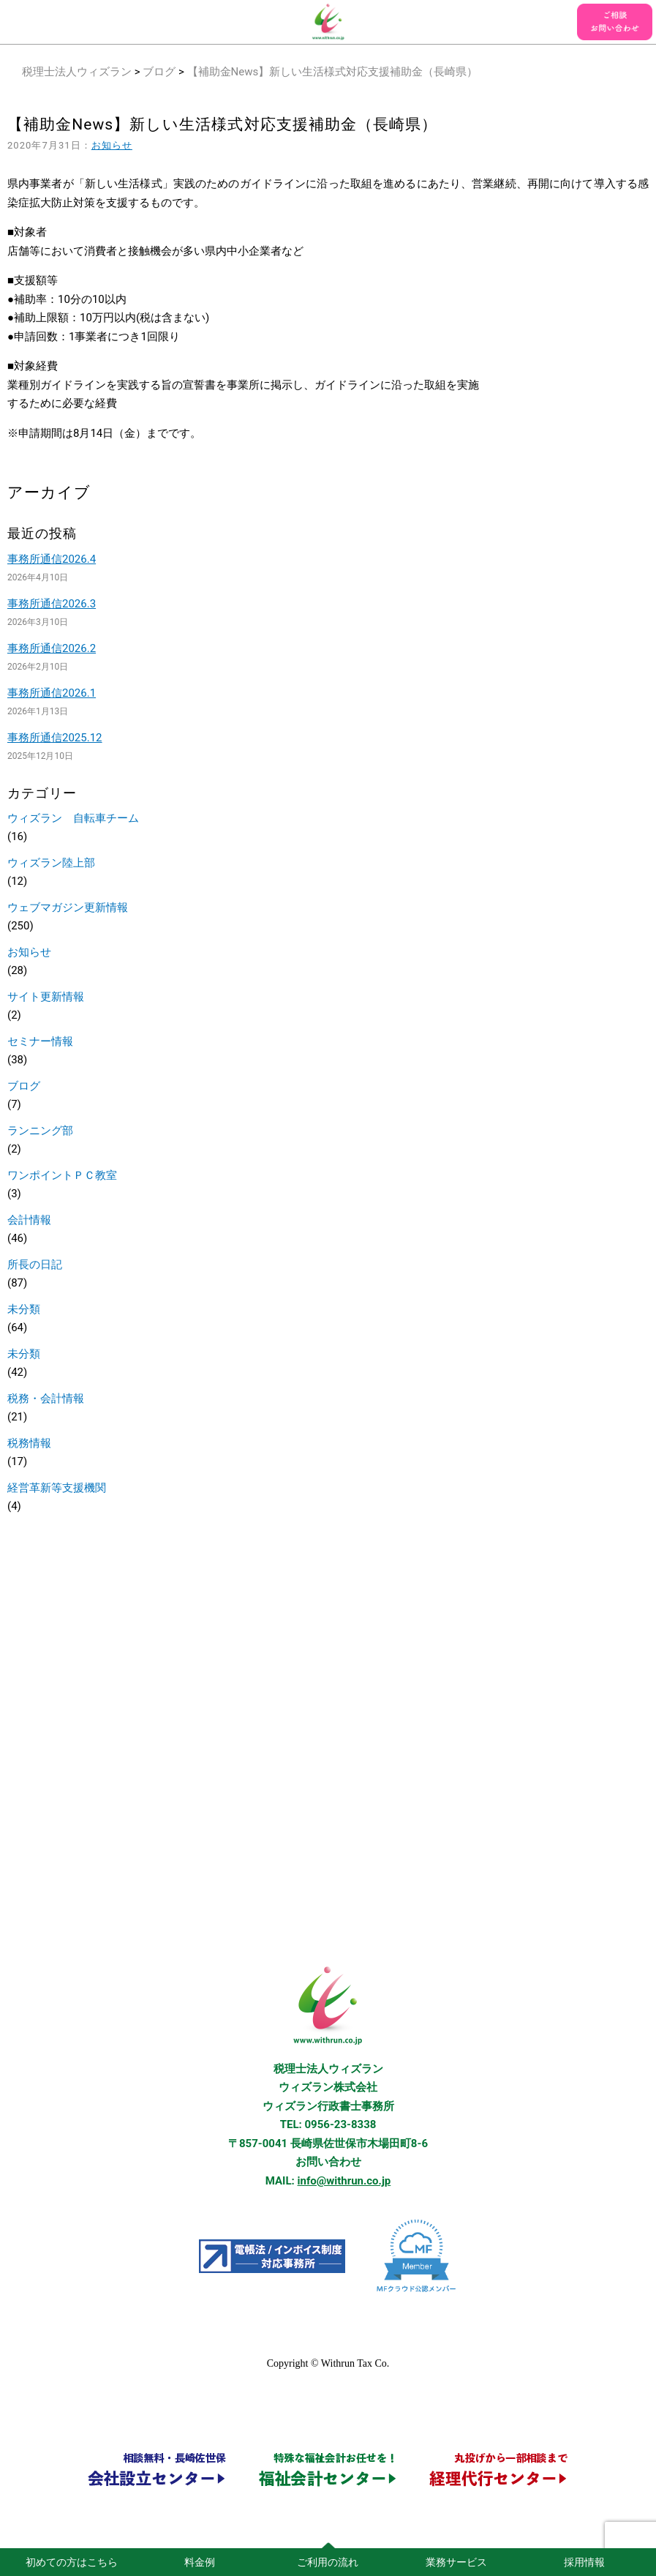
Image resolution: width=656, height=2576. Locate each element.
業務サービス (456, 2562)
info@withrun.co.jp (344, 2180)
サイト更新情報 (45, 996)
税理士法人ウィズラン (77, 71)
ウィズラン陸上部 (51, 862)
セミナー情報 (40, 1041)
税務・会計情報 (45, 1398)
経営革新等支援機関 (56, 1487)
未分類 (23, 1309)
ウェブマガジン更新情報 (67, 907)
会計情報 (29, 1220)
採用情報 (584, 2562)
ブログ (159, 71)
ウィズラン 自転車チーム (73, 818)
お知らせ (111, 145)
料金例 (199, 2562)
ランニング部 (40, 1130)
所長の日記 (34, 1264)
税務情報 (29, 1443)
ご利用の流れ (327, 2562)
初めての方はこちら (72, 2562)
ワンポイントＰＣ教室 (62, 1175)
